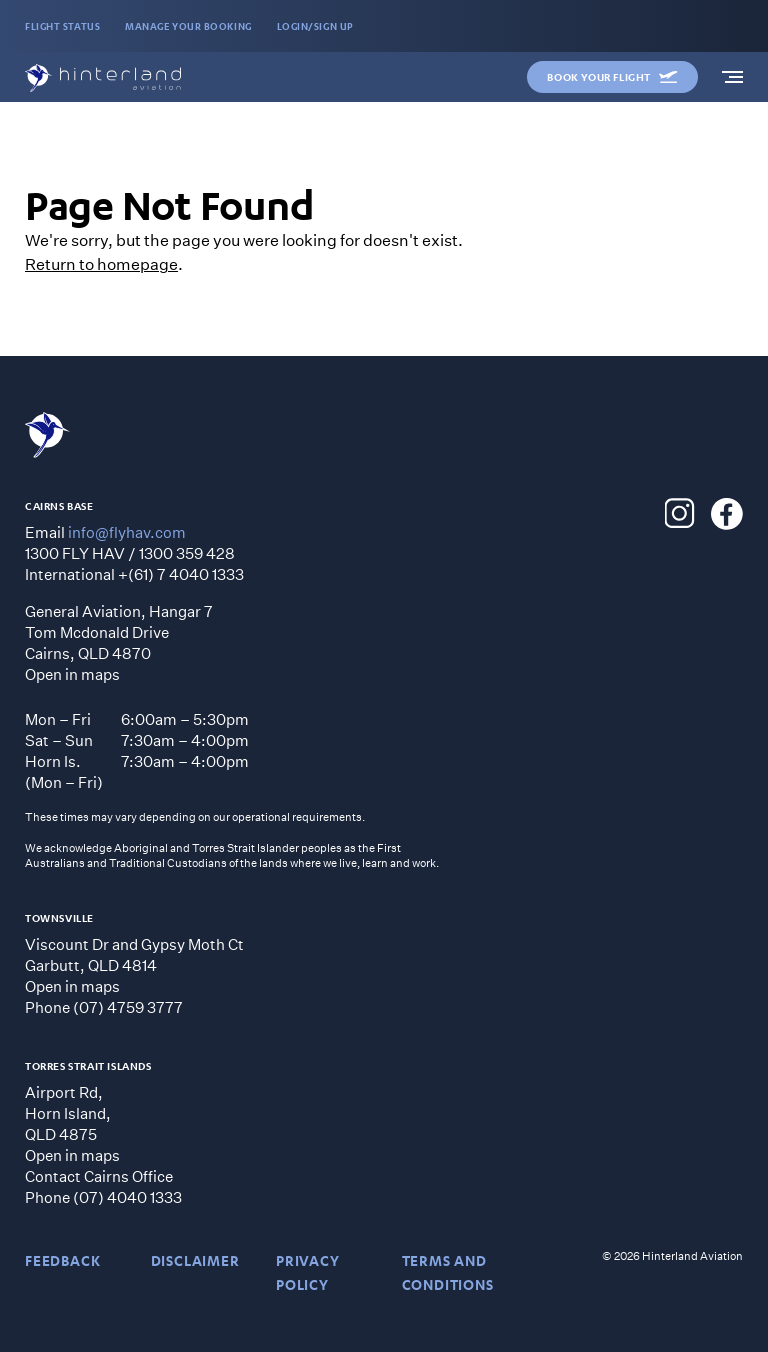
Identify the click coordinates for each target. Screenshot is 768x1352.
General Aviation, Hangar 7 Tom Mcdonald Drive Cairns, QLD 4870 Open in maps (119, 642)
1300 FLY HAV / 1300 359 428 (130, 553)
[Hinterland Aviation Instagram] (680, 514)
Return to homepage (101, 263)
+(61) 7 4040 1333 (181, 574)
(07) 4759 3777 (128, 1007)
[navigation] (732, 77)
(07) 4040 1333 (127, 1197)
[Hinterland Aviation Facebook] (727, 514)
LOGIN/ (315, 26)
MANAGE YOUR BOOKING (188, 26)
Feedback (62, 1260)
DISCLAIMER (195, 1260)
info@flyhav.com (127, 532)
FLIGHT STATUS (62, 26)
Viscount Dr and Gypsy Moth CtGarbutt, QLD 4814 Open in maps (134, 965)
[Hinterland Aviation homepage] (103, 78)
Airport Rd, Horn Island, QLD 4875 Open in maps (72, 1123)
